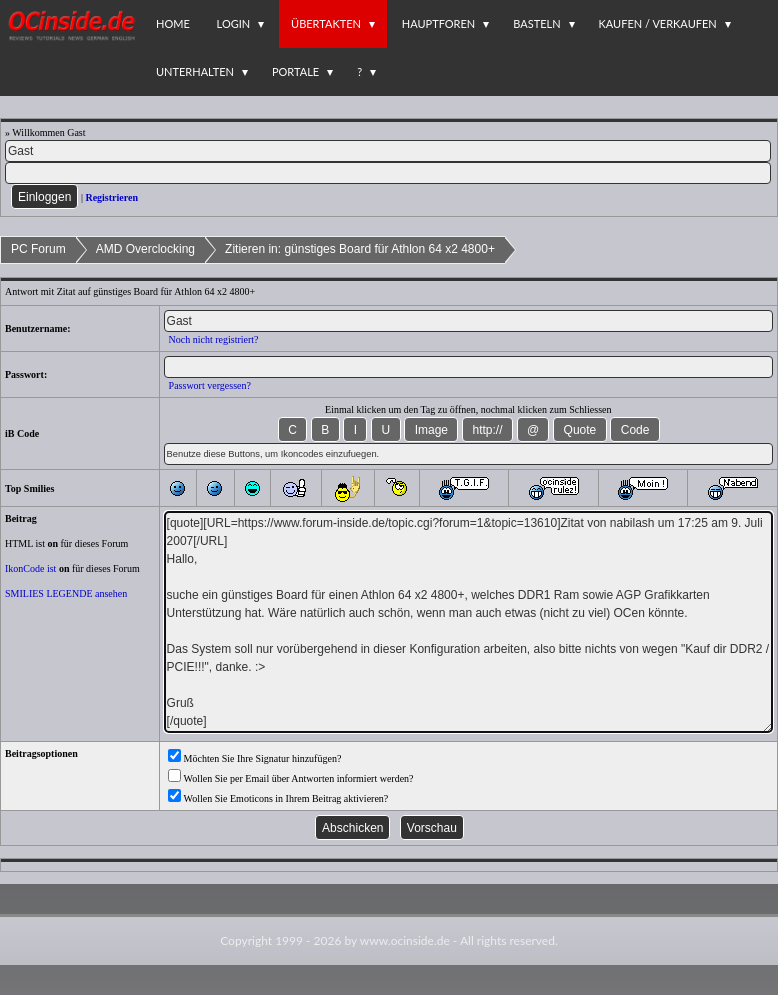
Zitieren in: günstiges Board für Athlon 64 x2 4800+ (360, 249)
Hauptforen (438, 23)
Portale (295, 71)
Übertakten (326, 23)
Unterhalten (195, 71)
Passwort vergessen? (210, 385)
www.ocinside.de (405, 940)
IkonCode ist (30, 568)
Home (173, 23)
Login (234, 23)
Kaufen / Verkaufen (658, 23)
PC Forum (38, 249)
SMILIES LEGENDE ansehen (66, 593)
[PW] (388, 173)
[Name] (388, 151)
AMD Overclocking (145, 249)
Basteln (536, 23)
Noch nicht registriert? (214, 339)
